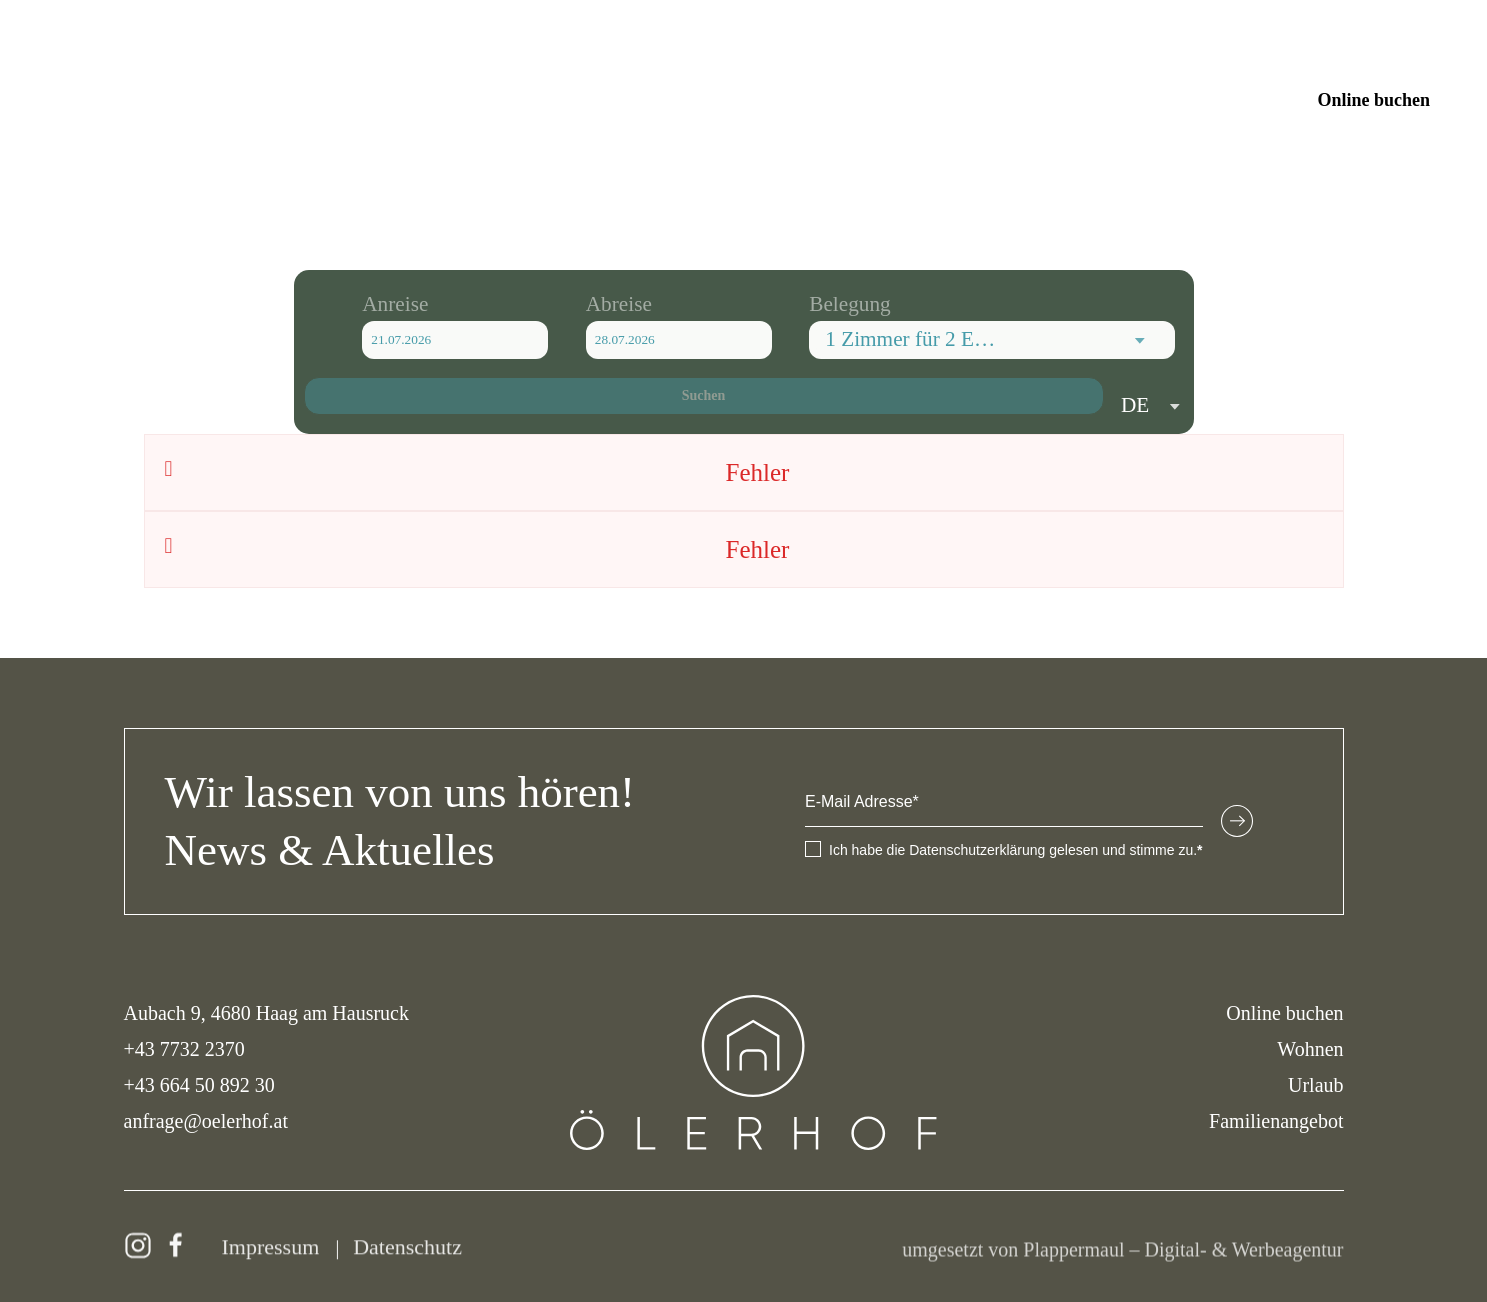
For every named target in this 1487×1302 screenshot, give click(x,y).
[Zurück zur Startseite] (743, 100)
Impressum (271, 1251)
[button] (70, 100)
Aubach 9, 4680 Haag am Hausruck (266, 1013)
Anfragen (1236, 100)
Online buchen (1373, 100)
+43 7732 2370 (184, 1049)
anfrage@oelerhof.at (206, 1121)
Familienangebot (1276, 1121)
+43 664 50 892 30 (199, 1085)
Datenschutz (407, 1251)
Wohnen (1310, 1049)
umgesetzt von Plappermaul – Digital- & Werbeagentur (1122, 1254)
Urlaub (1316, 1085)
